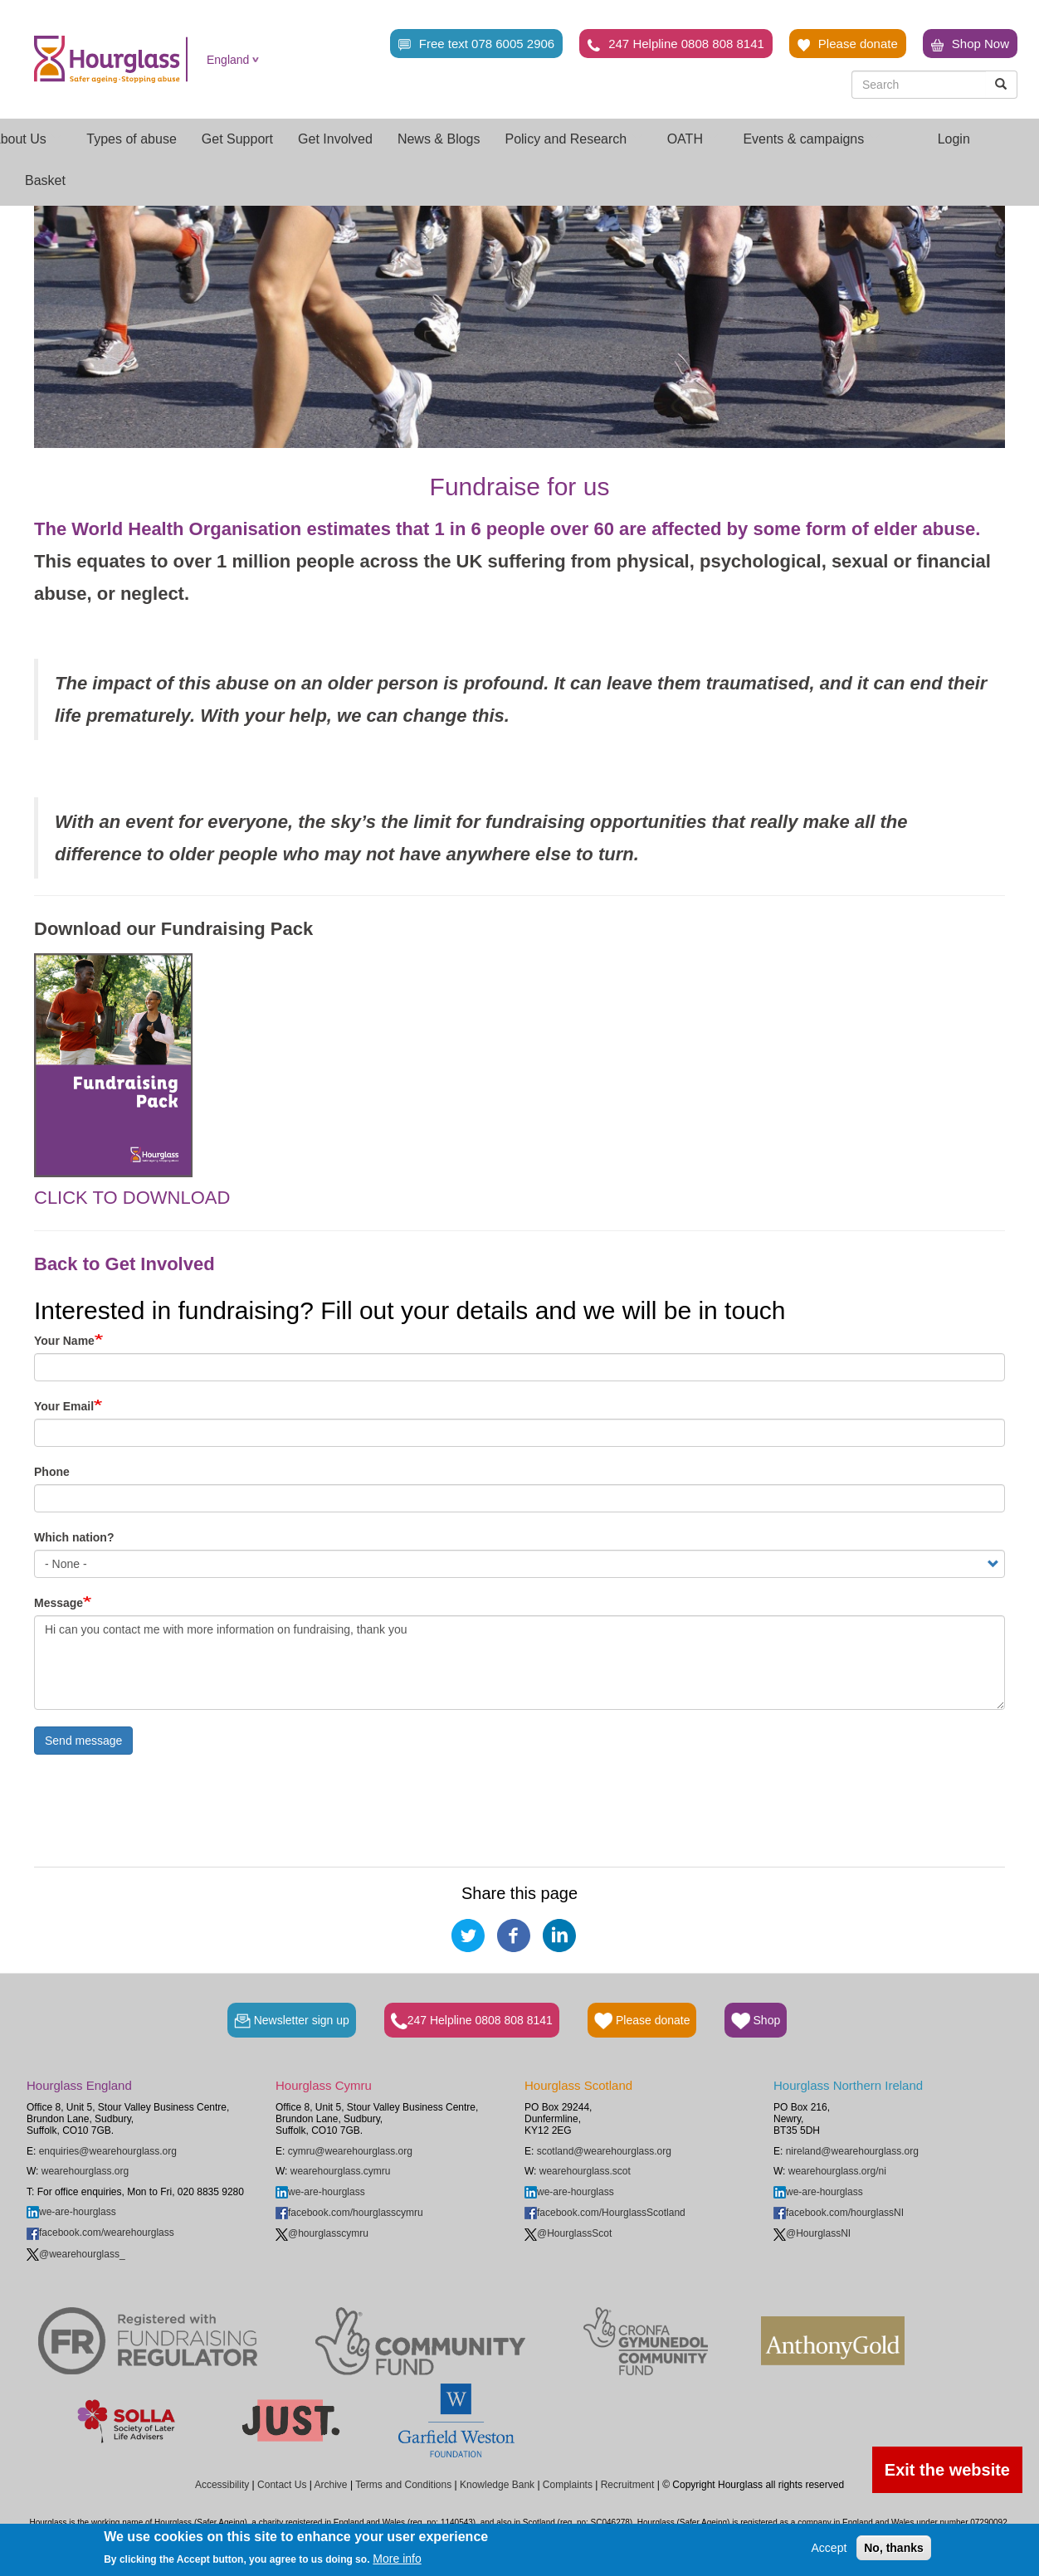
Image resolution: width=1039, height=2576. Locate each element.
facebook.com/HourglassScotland (604, 2212)
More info (397, 2558)
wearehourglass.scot (585, 2171)
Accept (829, 2547)
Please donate (848, 44)
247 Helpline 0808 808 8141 (676, 44)
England (228, 59)
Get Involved (335, 139)
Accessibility (222, 2485)
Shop (755, 2021)
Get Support (237, 139)
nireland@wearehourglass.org (852, 2151)
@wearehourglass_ (76, 2254)
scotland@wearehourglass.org (604, 2151)
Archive (331, 2485)
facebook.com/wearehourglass (100, 2232)
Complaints (568, 2485)
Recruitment (628, 2485)
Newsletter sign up (291, 2021)
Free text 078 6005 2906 (476, 44)
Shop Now (970, 44)
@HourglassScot (568, 2233)
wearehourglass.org (85, 2171)
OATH (693, 139)
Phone (52, 1471)
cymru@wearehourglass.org (350, 2151)
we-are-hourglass (71, 2212)
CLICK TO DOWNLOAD (132, 1197)
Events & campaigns (811, 139)
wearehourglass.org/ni (837, 2171)
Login (954, 139)
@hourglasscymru (322, 2233)
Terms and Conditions (403, 2485)
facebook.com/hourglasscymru (349, 2212)
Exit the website (947, 2470)
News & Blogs (439, 139)
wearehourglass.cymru (340, 2171)
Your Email (64, 1406)
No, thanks (894, 2547)
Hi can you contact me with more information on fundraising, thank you (519, 1662)
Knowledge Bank (497, 2485)
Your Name (64, 1340)
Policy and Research (573, 139)
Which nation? (74, 1537)
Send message (83, 1740)
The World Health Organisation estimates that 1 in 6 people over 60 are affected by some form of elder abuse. (507, 529)
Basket (45, 180)
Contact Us (281, 2485)
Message (58, 1602)
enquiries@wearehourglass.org (108, 2151)
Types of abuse (131, 139)
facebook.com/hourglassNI (838, 2212)
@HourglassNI (812, 2233)
